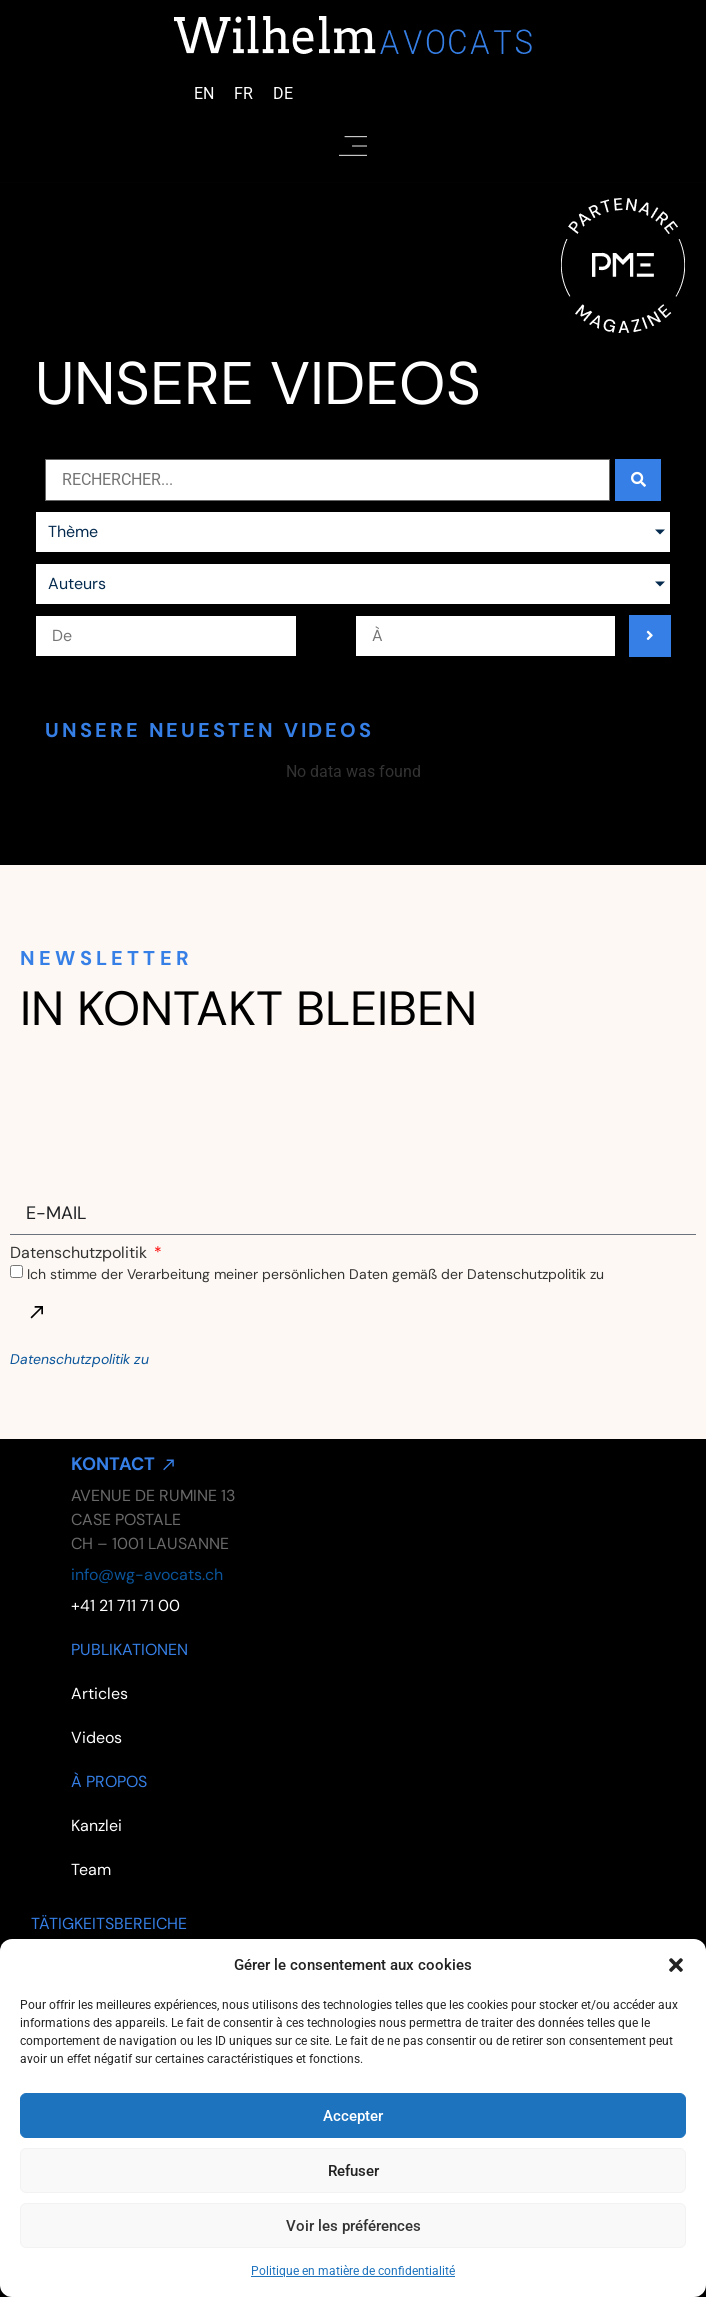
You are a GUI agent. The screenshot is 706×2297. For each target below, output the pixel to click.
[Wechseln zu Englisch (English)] (204, 94)
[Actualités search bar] (327, 480)
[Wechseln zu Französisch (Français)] (243, 94)
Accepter (353, 2116)
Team (91, 1869)
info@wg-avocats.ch (147, 1574)
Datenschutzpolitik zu (79, 1359)
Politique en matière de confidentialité (353, 2271)
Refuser (353, 2171)
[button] (676, 1965)
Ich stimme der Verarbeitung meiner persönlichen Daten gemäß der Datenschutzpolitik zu (315, 1274)
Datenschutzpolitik (80, 1253)
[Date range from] (165, 636)
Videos (96, 1737)
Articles (99, 1693)
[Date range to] (485, 636)
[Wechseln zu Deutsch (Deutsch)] (283, 94)
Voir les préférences (353, 2226)
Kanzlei (96, 1825)
